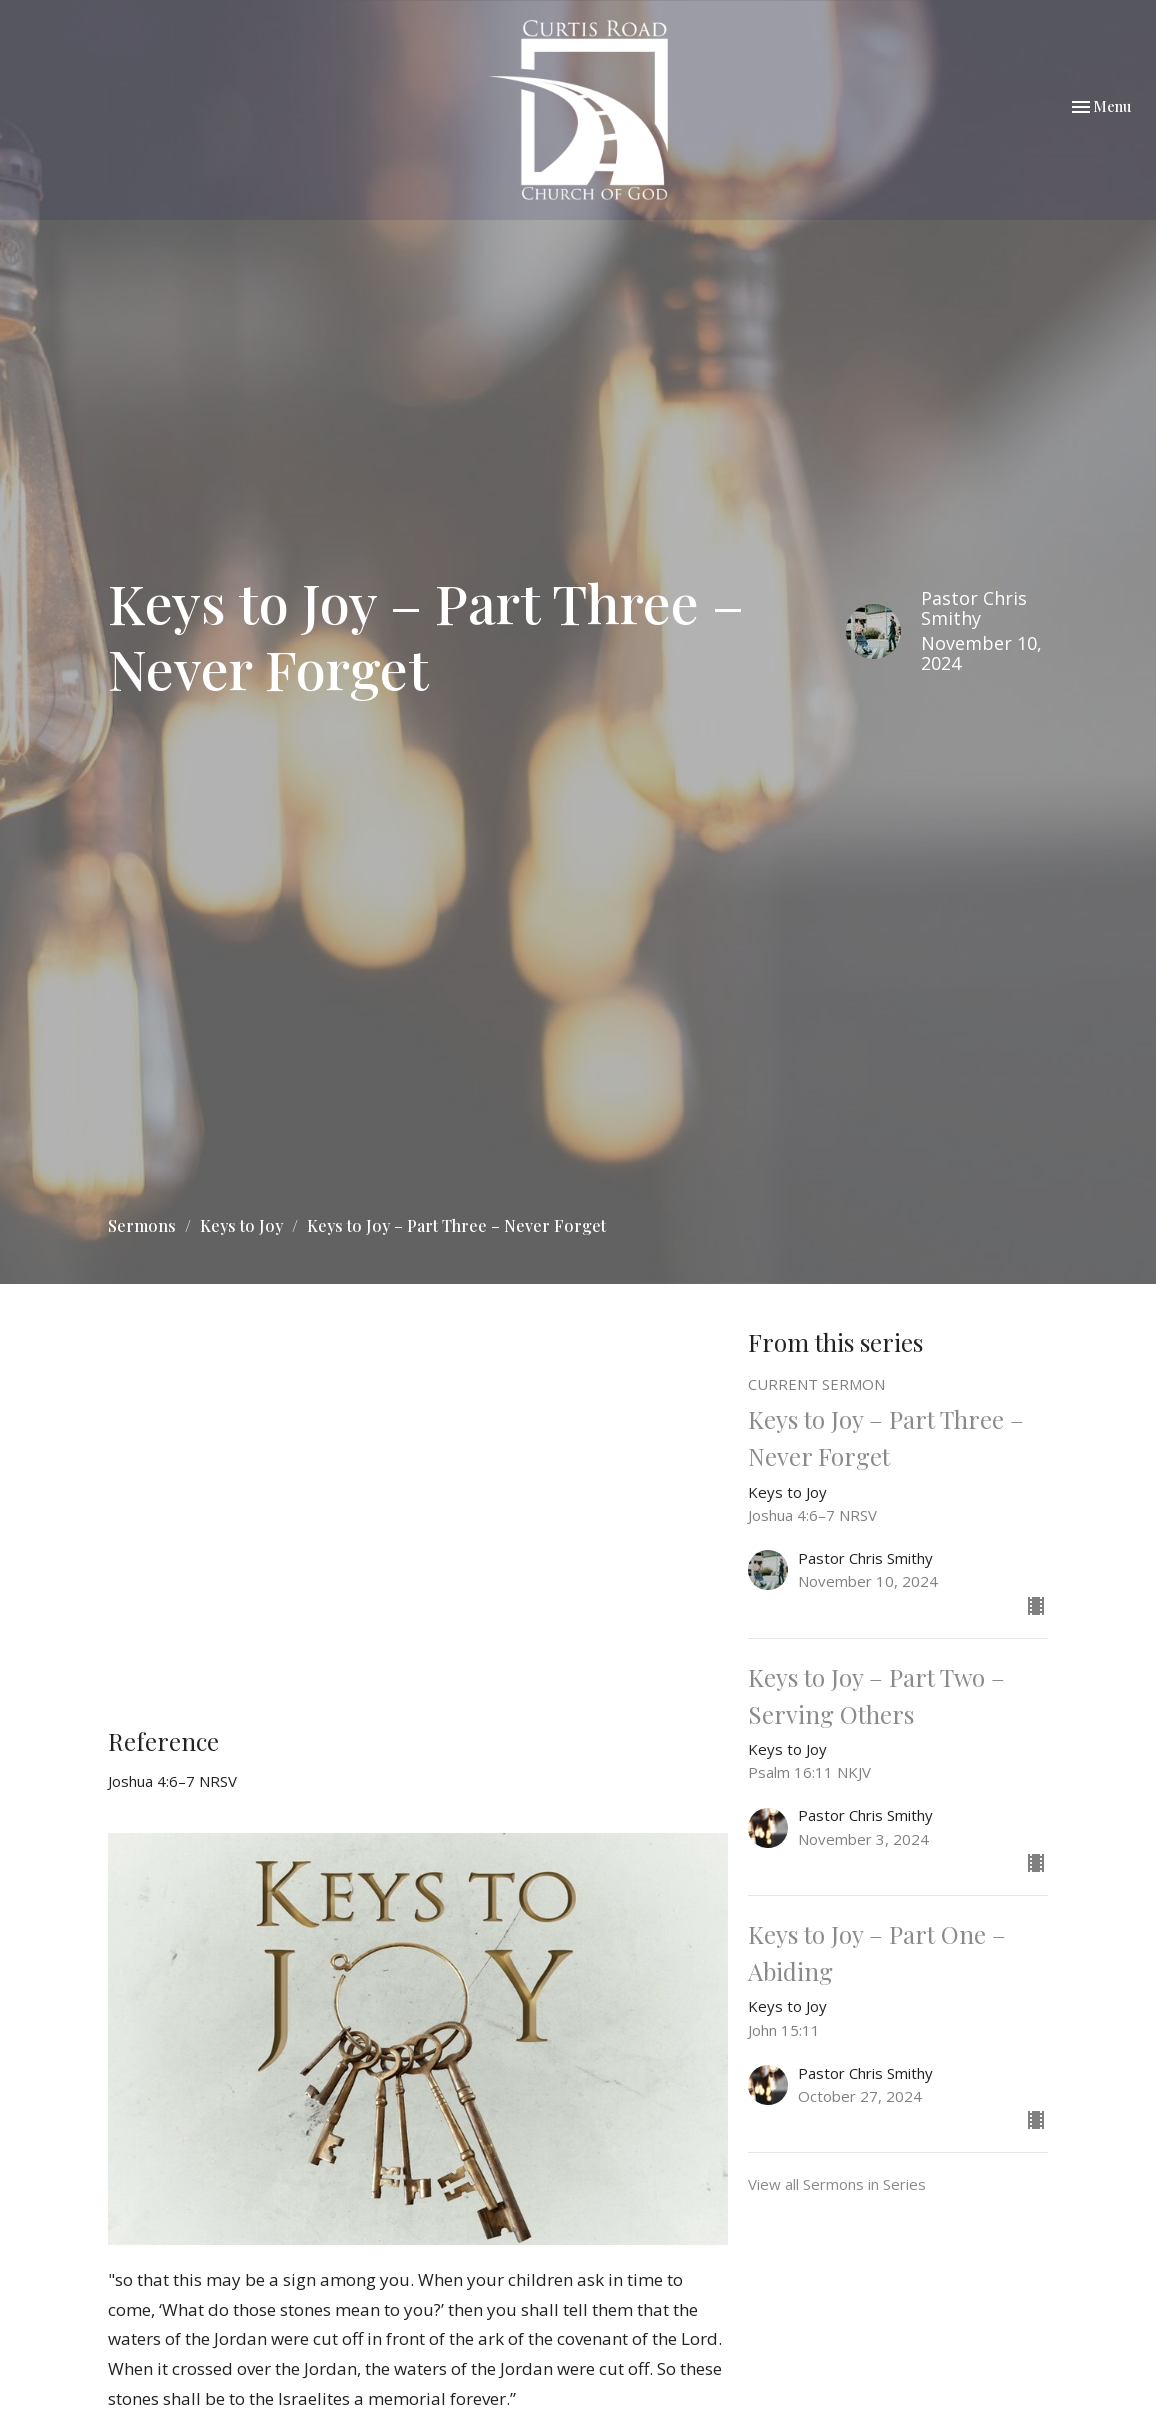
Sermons (142, 1225)
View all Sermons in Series (837, 2184)
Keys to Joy (241, 1225)
